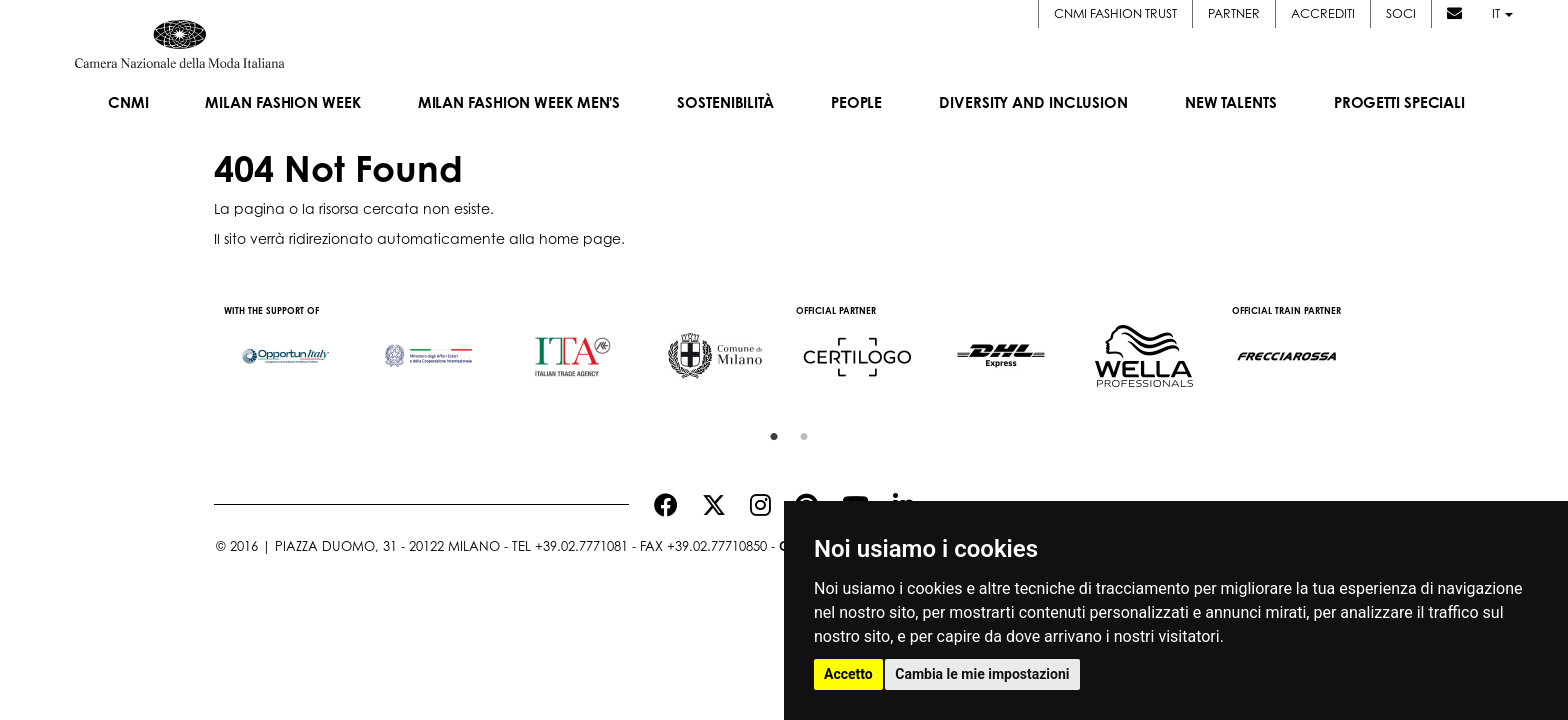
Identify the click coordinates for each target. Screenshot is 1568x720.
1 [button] (769, 432)
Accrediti (1323, 13)
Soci (1401, 13)
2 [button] (799, 432)
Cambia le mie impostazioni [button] (982, 674)
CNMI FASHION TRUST (1115, 13)
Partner (1234, 13)
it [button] (1502, 13)
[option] (285, 347)
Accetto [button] (848, 674)
